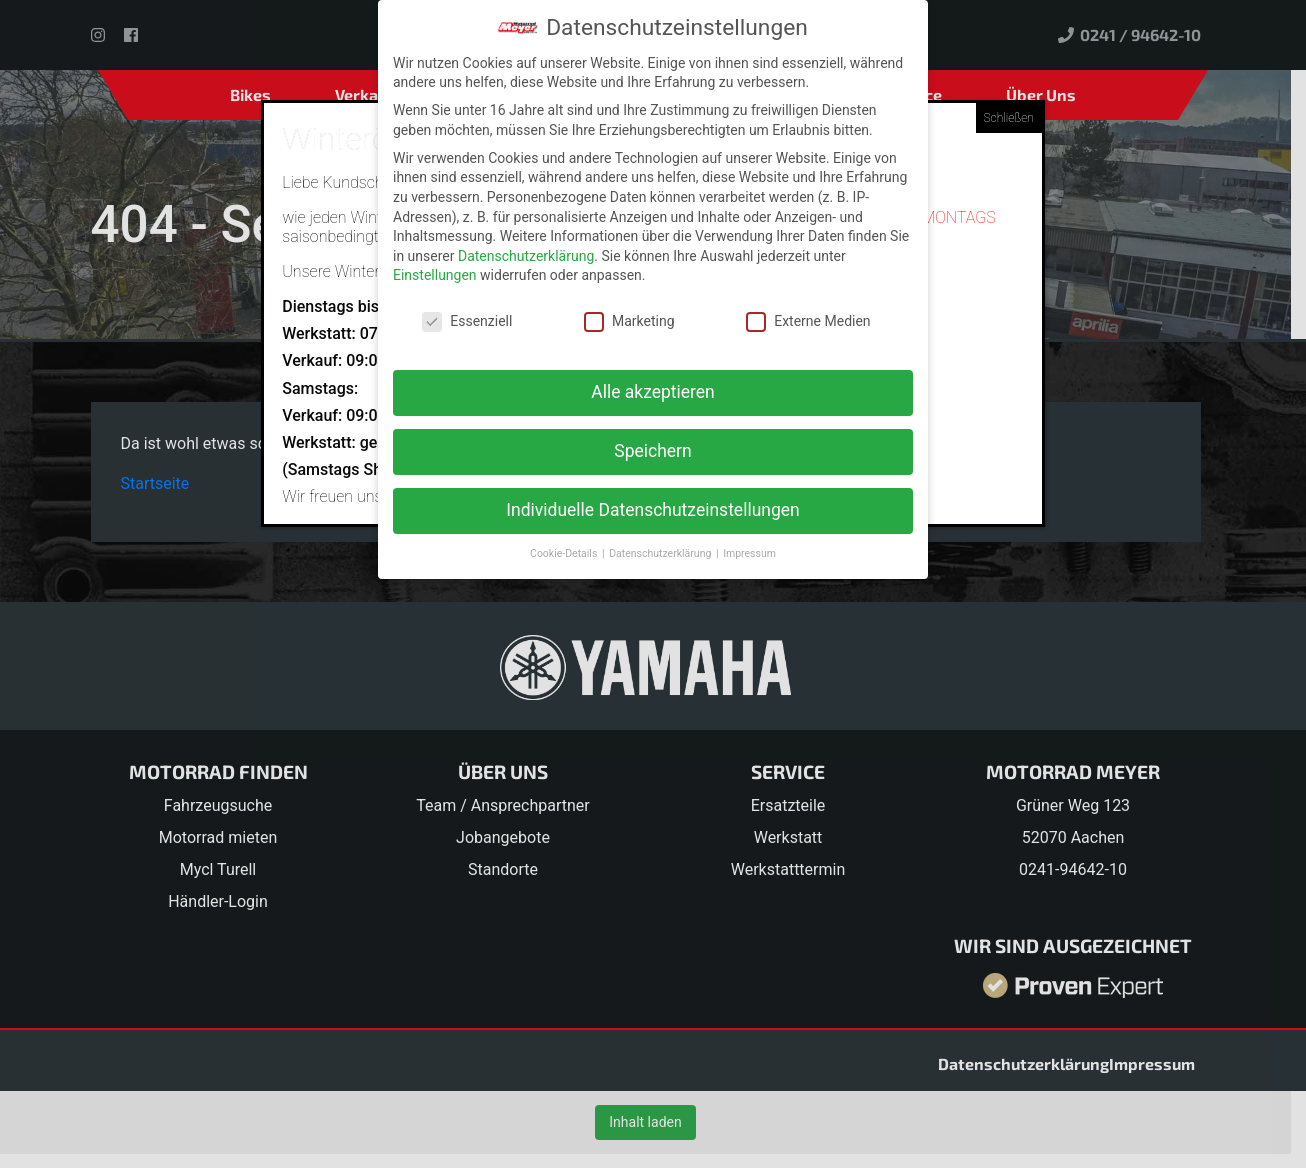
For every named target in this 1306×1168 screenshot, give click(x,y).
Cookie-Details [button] (565, 553)
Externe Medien (808, 321)
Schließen (1009, 118)
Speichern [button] (652, 451)
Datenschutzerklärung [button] (661, 553)
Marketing (629, 321)
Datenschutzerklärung (526, 255)
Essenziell (467, 321)
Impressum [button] (749, 553)
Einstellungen (435, 275)
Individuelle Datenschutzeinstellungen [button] (652, 510)
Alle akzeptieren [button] (653, 392)
